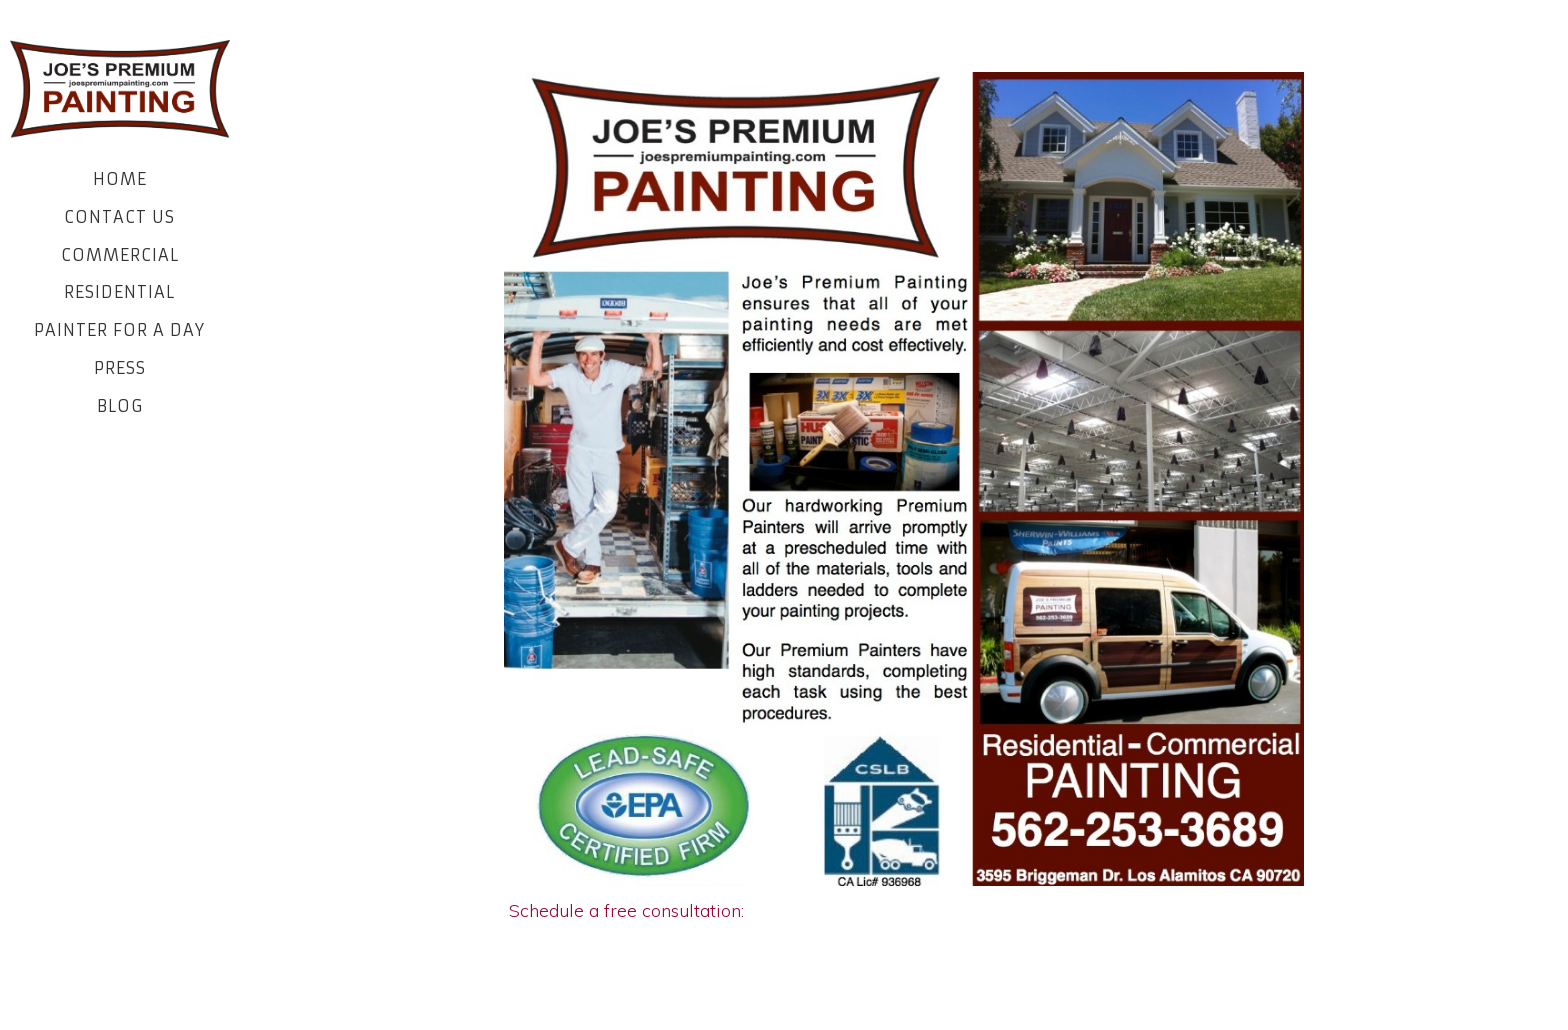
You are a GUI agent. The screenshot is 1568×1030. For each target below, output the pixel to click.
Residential (119, 292)
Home (120, 179)
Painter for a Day (119, 330)
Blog (120, 406)
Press (120, 368)
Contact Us (119, 217)
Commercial (120, 255)
